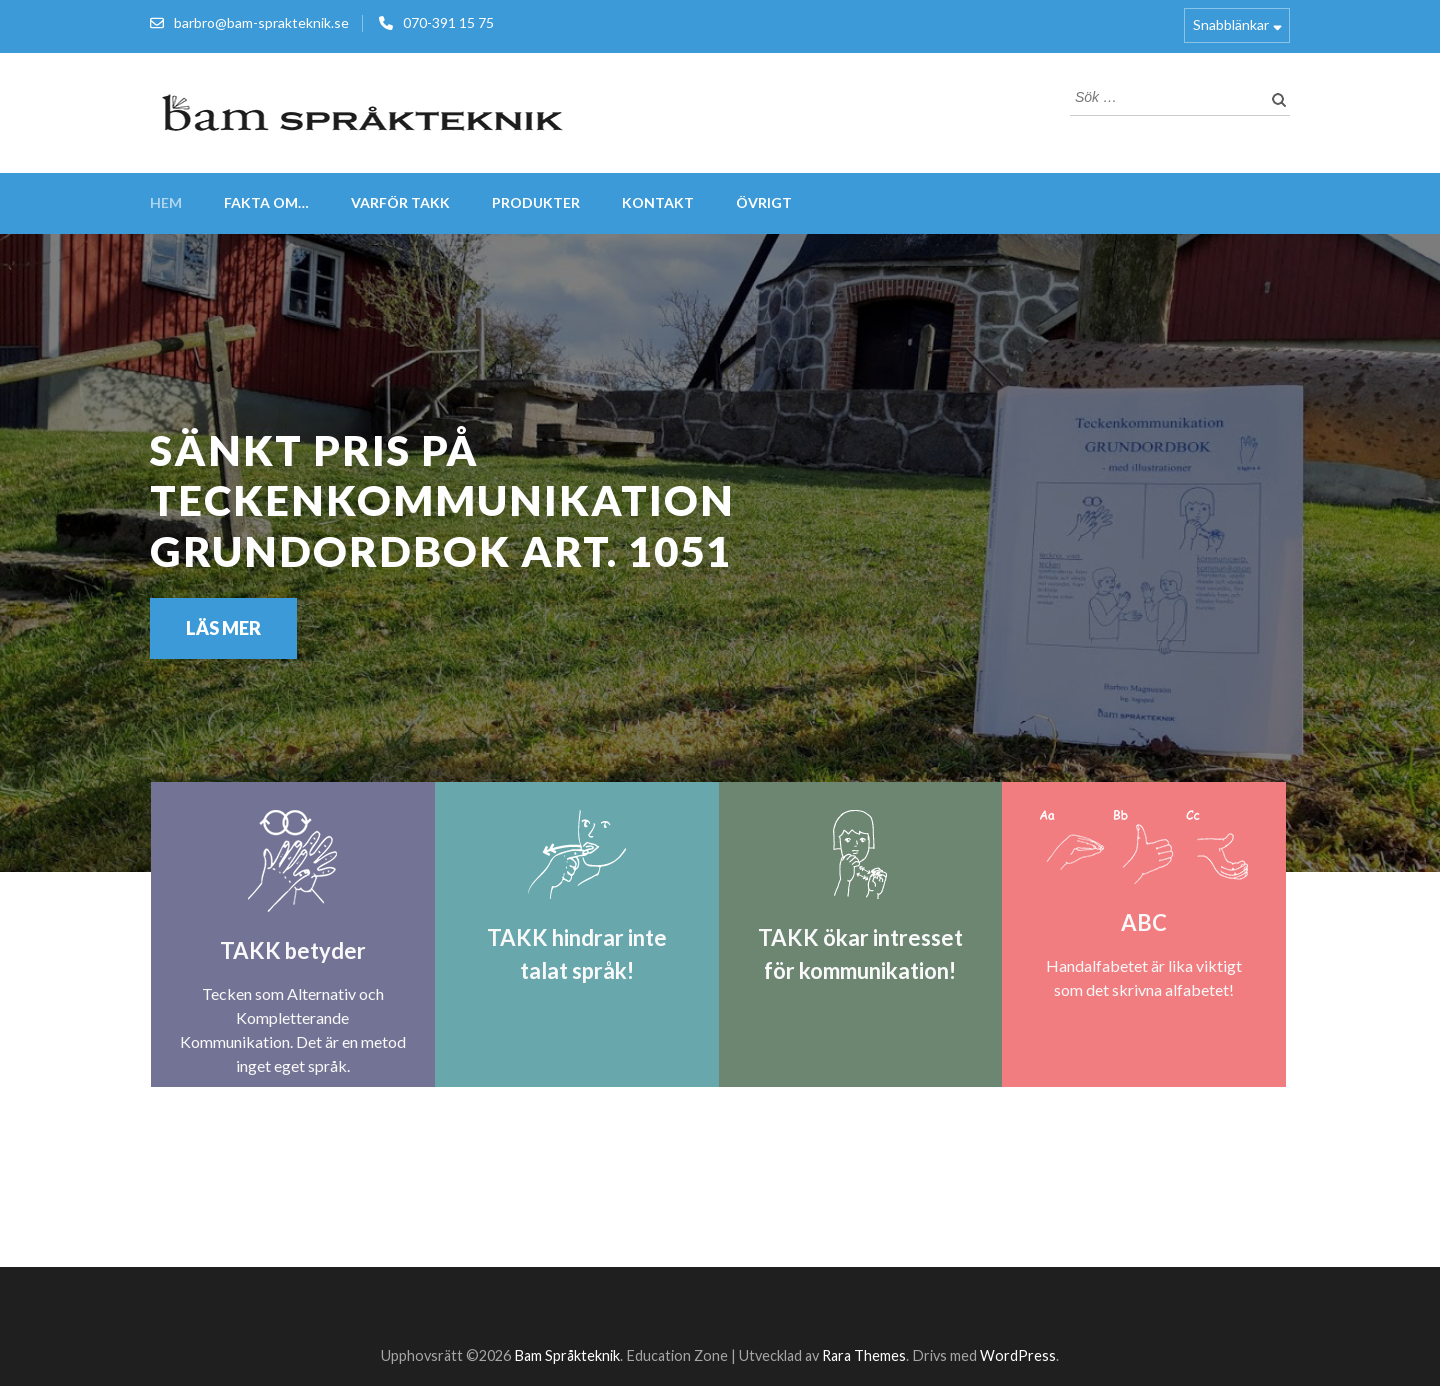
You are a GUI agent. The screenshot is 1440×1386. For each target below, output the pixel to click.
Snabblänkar (1231, 24)
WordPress (1018, 1355)
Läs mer (223, 628)
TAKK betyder (293, 950)
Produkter (536, 202)
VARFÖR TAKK (400, 202)
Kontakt (658, 202)
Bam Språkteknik (567, 1355)
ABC (1144, 922)
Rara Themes (864, 1355)
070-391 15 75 (448, 22)
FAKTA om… (266, 202)
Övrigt (764, 202)
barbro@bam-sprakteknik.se (261, 22)
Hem (166, 202)
